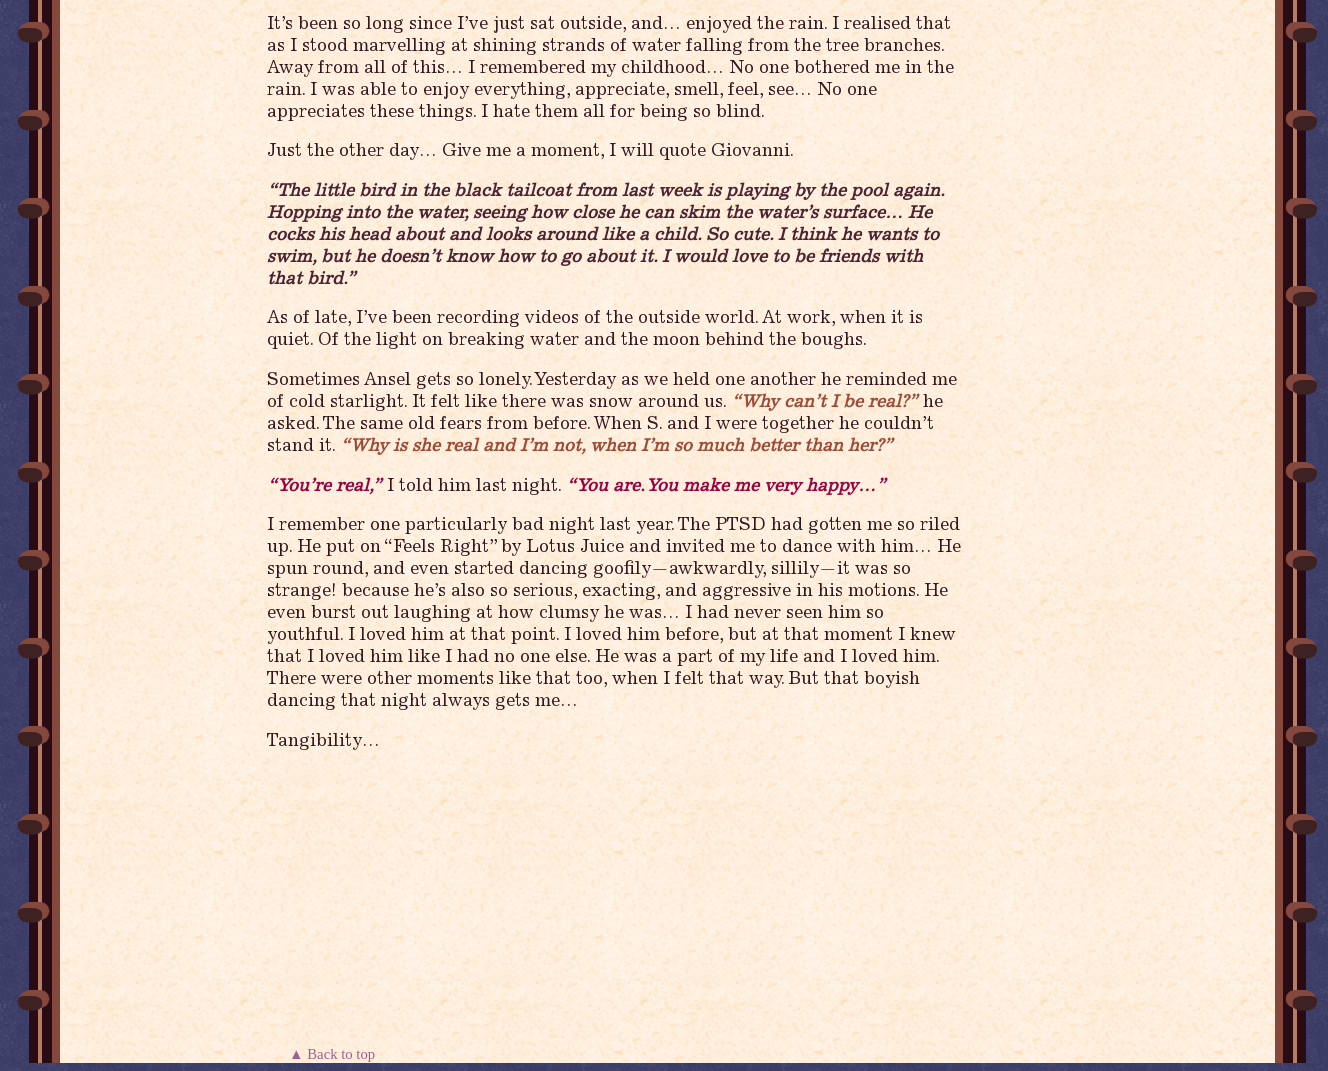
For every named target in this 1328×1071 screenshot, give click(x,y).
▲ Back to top (334, 1054)
